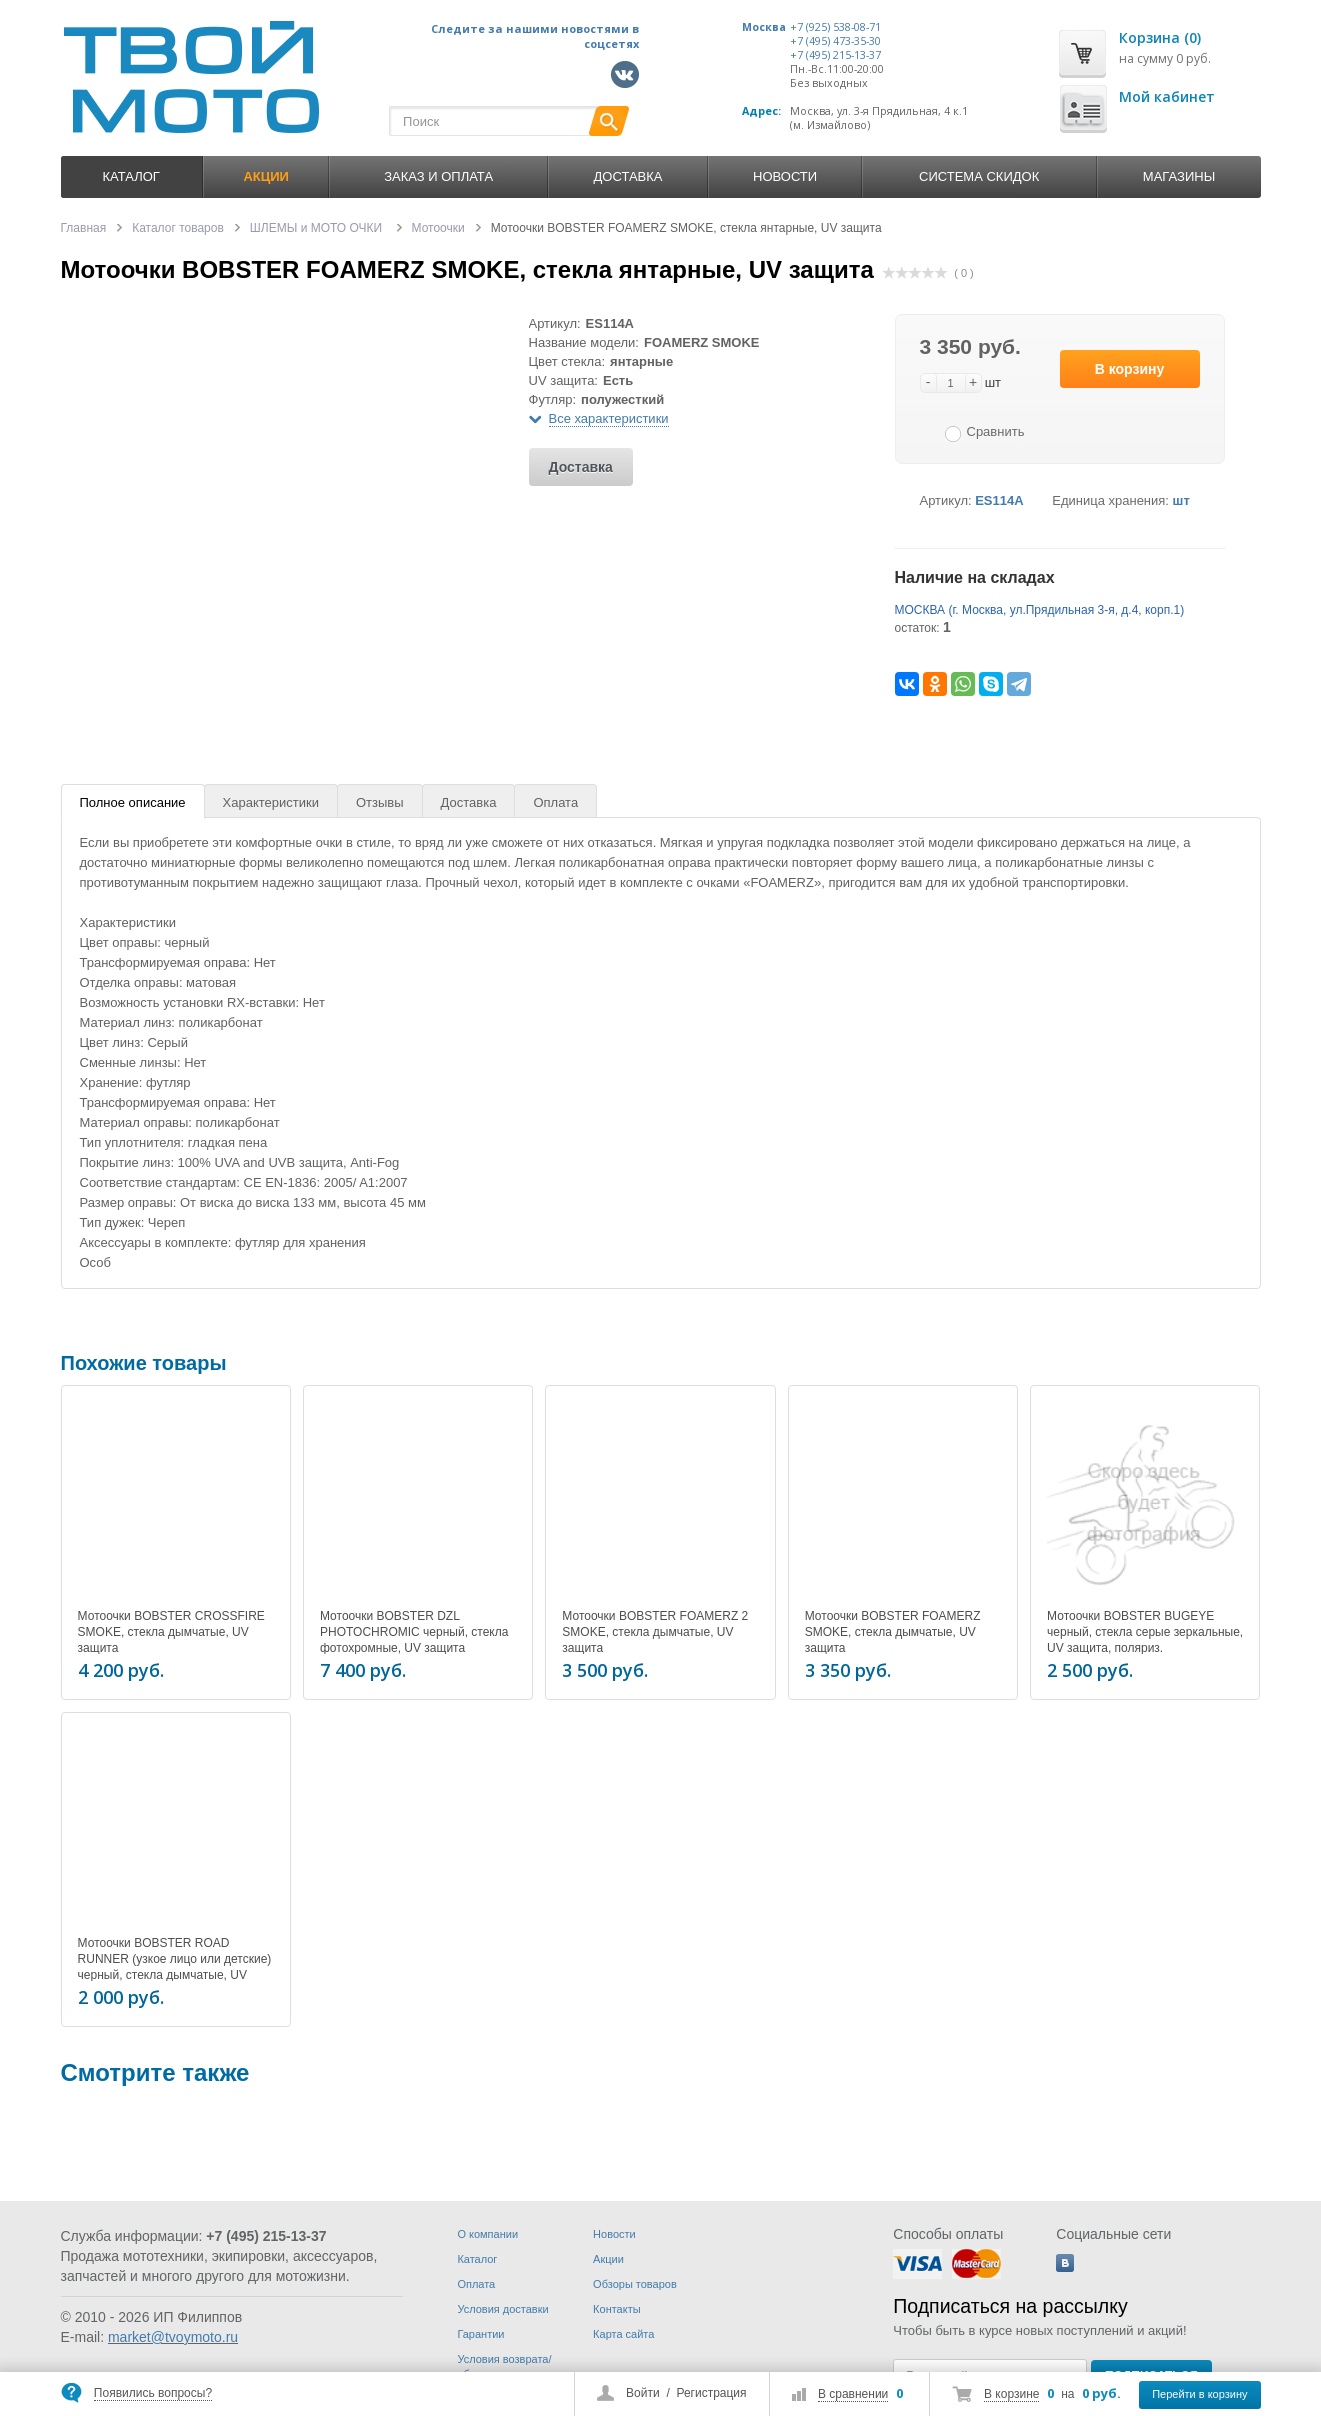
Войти (643, 2393)
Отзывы (380, 802)
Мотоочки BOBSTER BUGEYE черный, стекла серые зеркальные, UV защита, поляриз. (1145, 1632)
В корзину (1130, 369)
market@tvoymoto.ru (173, 2337)
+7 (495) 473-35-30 (835, 41)
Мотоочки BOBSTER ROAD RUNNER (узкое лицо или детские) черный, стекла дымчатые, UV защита (175, 1964)
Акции (608, 2259)
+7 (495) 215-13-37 (835, 55)
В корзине (1011, 2394)
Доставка (628, 176)
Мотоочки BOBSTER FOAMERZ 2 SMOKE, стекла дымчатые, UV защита (655, 1632)
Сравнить (996, 431)
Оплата (555, 802)
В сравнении (853, 2394)
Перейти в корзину (1199, 2394)
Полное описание (133, 802)
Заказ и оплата (438, 176)
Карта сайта (623, 2334)
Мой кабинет (1167, 96)
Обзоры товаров (635, 2284)
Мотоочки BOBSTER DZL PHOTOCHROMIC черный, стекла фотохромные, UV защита (414, 1632)
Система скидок (979, 176)
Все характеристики (609, 418)
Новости (785, 176)
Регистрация (711, 2393)
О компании (487, 2234)
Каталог (130, 176)
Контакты (617, 2309)
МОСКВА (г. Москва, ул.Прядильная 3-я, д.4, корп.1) (1040, 610)
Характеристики (271, 802)
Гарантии (480, 2334)
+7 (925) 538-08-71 (835, 27)
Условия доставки (502, 2309)
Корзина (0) (1160, 37)
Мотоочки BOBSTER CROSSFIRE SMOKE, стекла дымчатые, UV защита (171, 1632)
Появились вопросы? (153, 2393)
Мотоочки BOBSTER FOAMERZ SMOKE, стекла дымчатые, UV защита (893, 1632)
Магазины (1179, 176)
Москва (764, 27)
